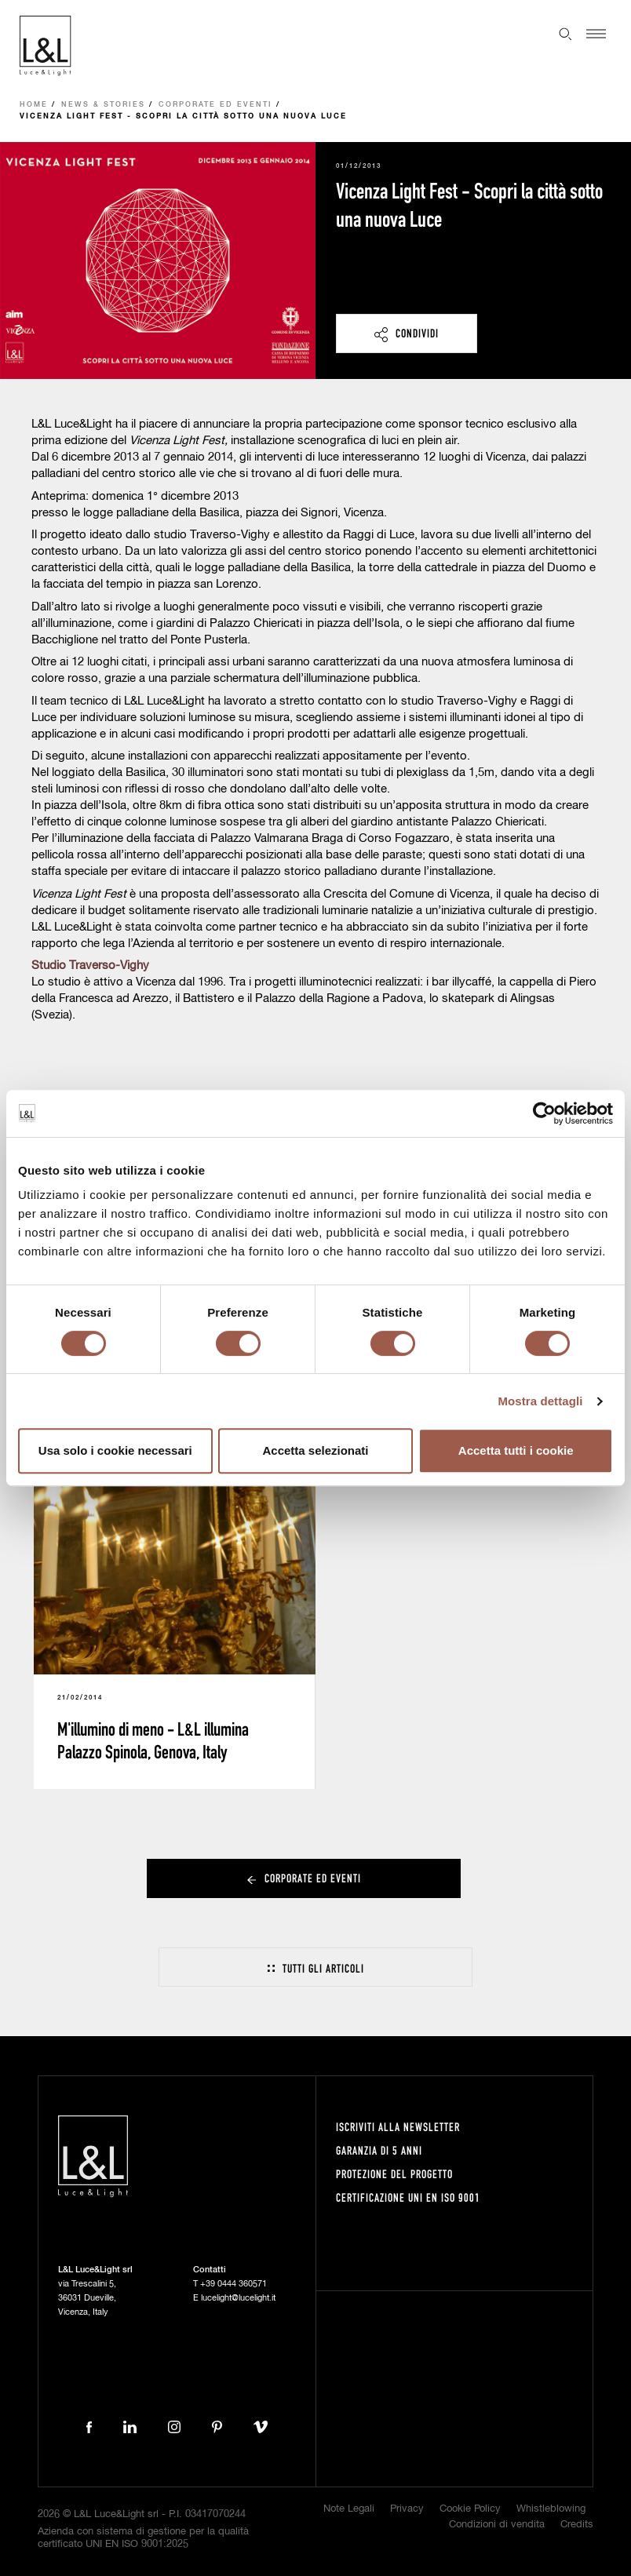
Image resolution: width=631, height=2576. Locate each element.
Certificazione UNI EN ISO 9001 (408, 2197)
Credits (576, 2525)
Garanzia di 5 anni (379, 2150)
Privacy (407, 2509)
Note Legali (348, 2509)
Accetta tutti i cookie (516, 1450)
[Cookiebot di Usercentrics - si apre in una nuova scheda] (544, 1113)
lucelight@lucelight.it (238, 2298)
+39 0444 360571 (233, 2283)
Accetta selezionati (315, 1450)
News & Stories (103, 104)
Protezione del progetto (394, 2174)
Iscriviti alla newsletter (398, 2127)
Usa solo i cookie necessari (115, 1450)
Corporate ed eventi (215, 104)
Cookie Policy (470, 2509)
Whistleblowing (550, 2509)
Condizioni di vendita (497, 2525)
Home (34, 104)
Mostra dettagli (540, 1401)
